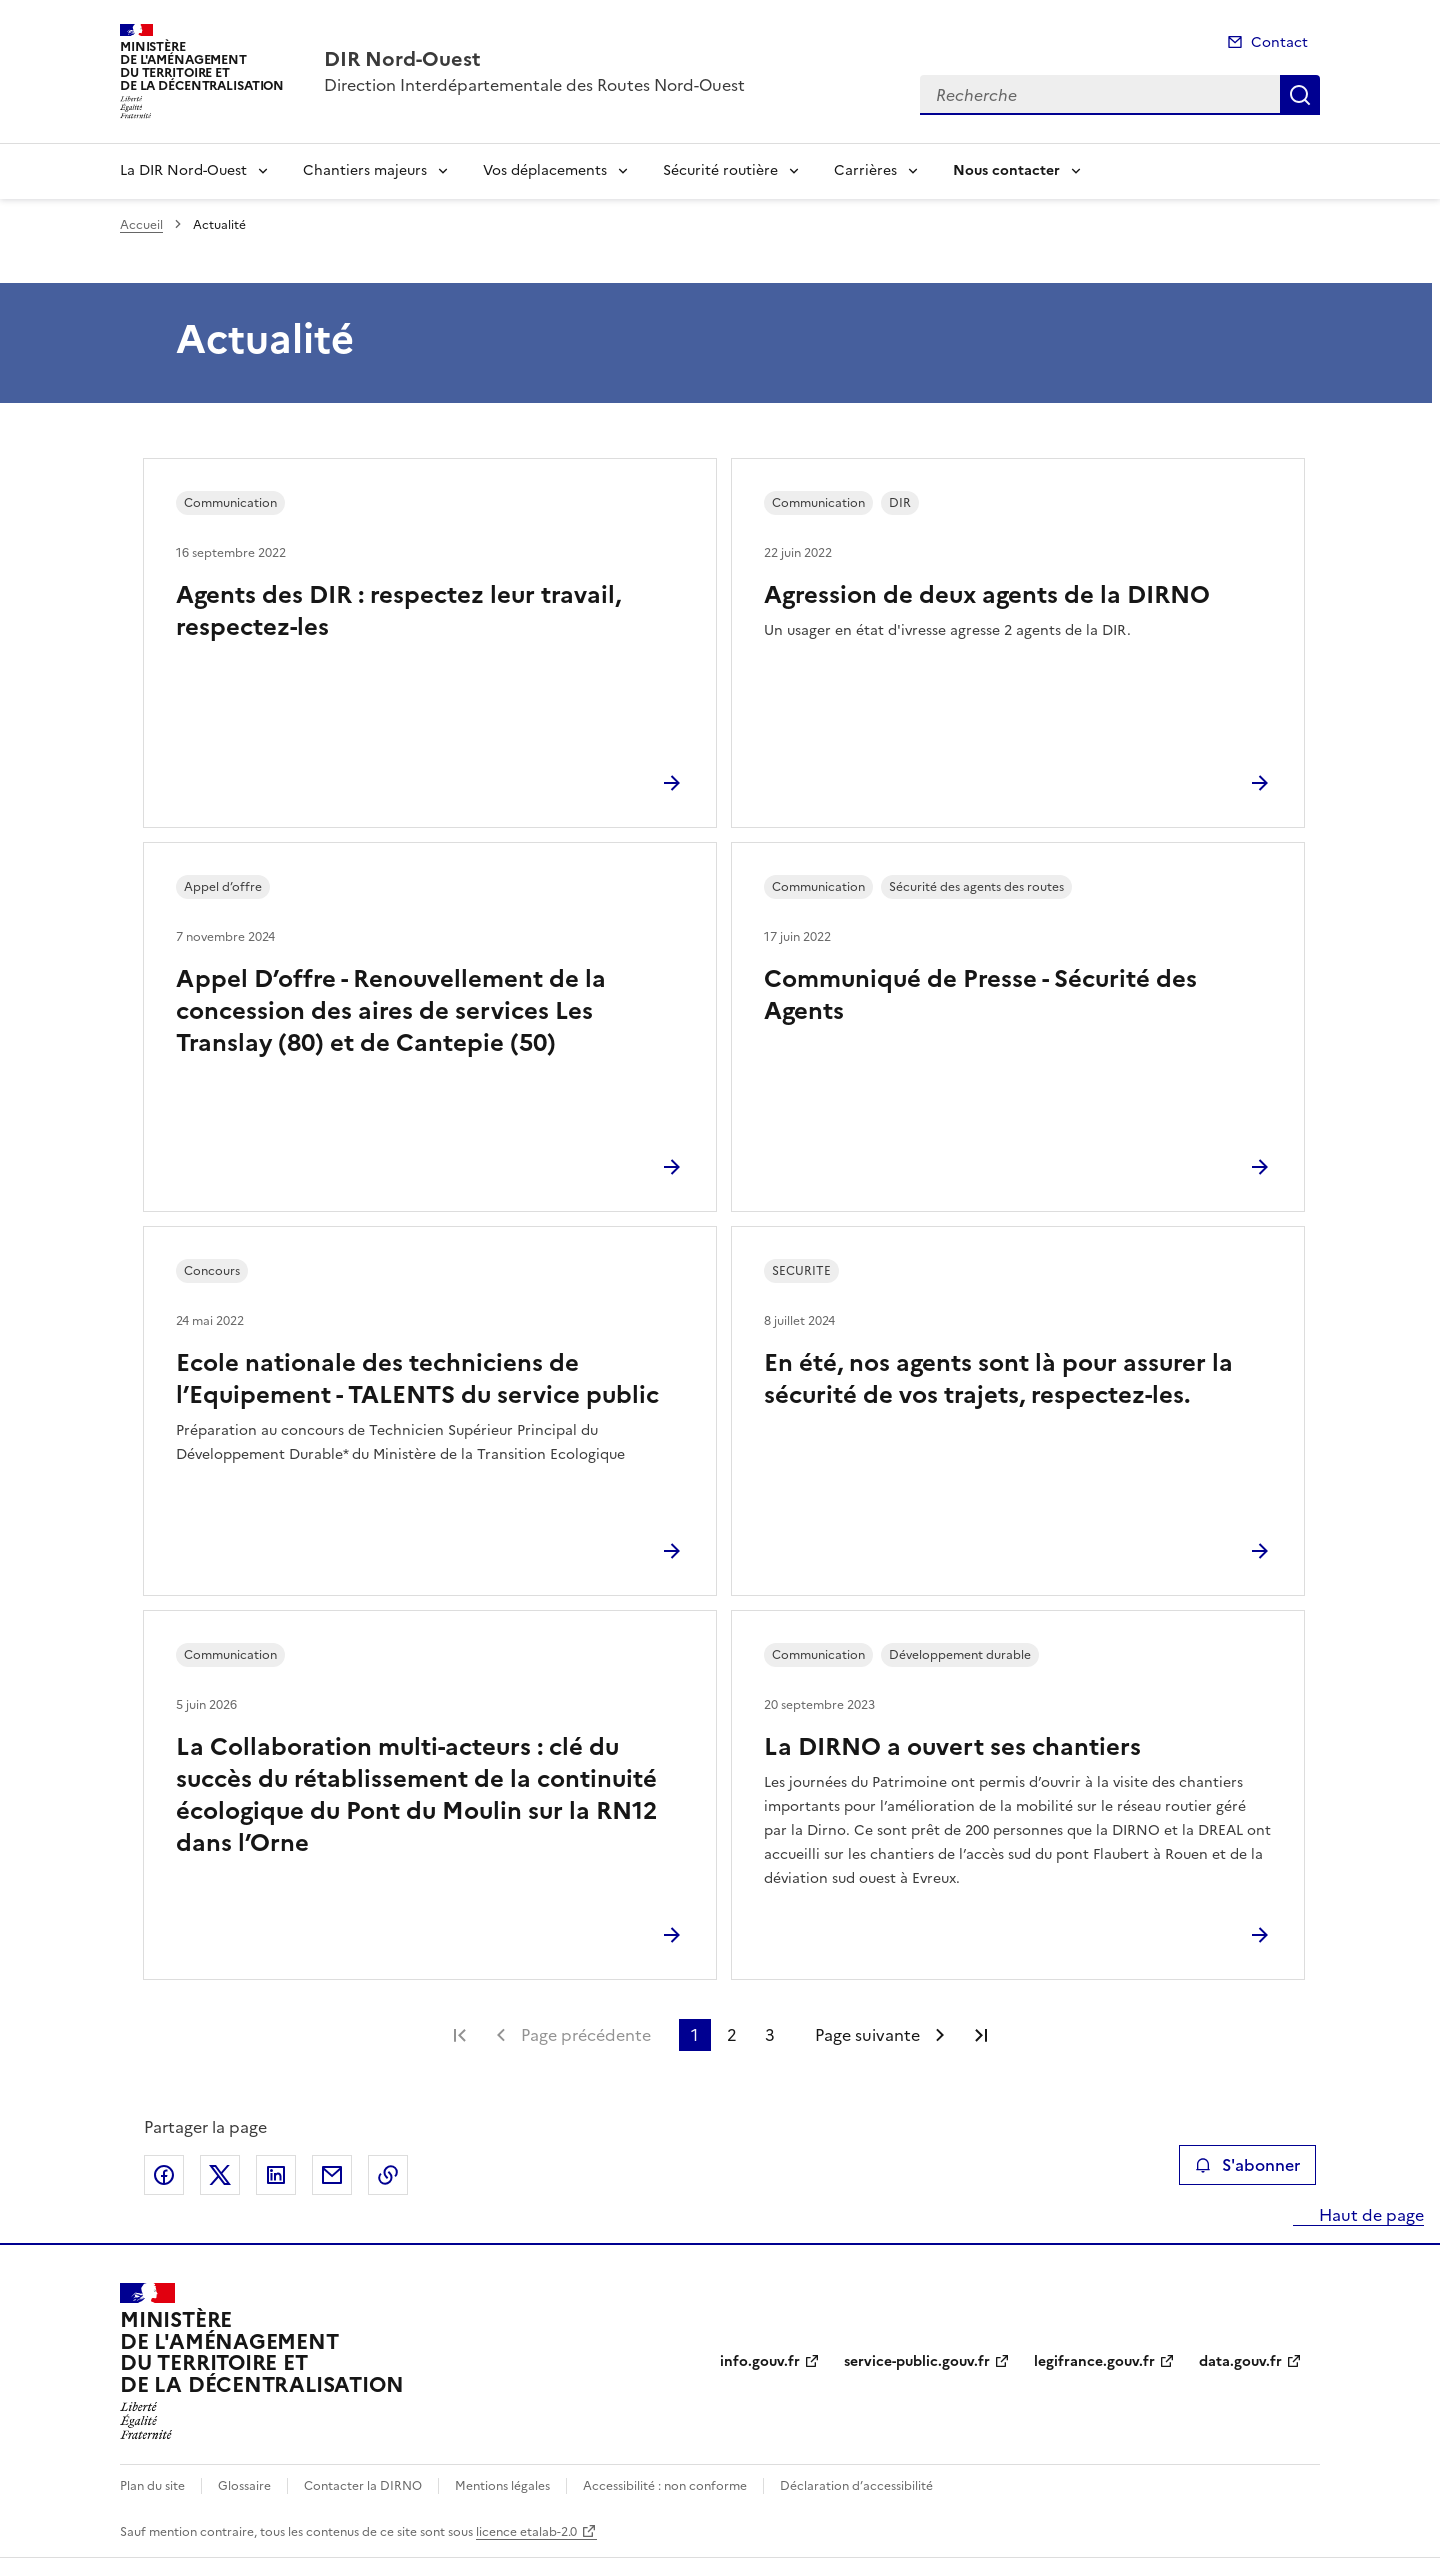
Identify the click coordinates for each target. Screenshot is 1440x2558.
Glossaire (244, 2486)
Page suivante (867, 2035)
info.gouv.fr (760, 2361)
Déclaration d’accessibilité (856, 2486)
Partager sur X (220, 2175)
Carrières (865, 170)
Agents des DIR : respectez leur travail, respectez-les (398, 611)
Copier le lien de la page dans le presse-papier (388, 2175)
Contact (1279, 42)
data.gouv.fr (1240, 2361)
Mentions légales (502, 2486)
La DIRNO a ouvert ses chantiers (952, 1747)
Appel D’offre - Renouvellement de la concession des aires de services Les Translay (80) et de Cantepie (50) (391, 1011)
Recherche (1300, 95)
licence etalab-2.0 (526, 2532)
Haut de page (1369, 2215)
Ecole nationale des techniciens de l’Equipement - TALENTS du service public (417, 1379)
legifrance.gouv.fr (1094, 2361)
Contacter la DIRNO (363, 2486)
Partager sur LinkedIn (276, 2175)
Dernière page (981, 2035)
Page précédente (586, 2035)
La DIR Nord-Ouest (183, 170)
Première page (460, 2035)
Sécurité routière (720, 170)
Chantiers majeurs (365, 170)
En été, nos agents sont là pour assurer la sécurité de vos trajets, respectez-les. (998, 1379)
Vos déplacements (545, 170)
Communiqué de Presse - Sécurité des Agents (980, 995)
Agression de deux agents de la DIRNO (987, 595)
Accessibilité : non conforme (665, 2486)
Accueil (141, 225)
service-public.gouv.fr (917, 2361)
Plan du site (152, 2486)
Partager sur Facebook (164, 2175)
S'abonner (1247, 2165)
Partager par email (332, 2175)
